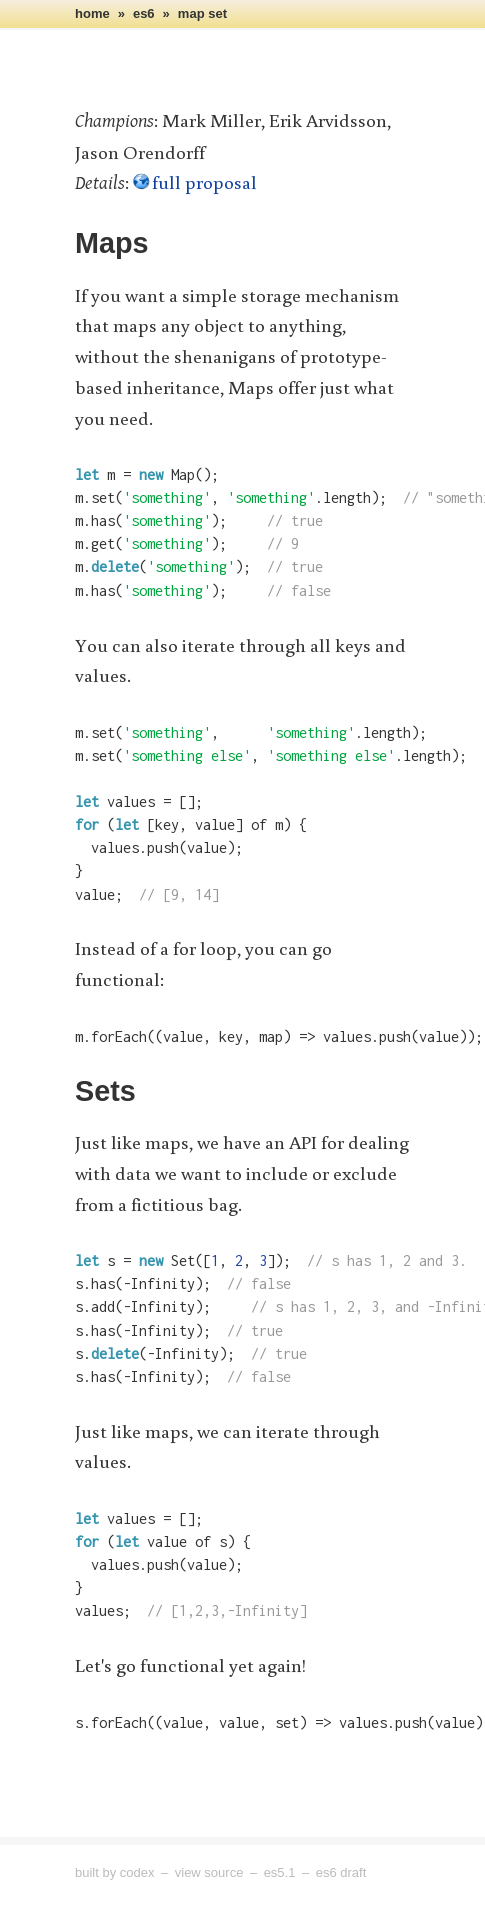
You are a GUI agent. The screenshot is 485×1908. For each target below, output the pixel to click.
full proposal (204, 181)
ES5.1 (280, 1872)
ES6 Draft (341, 1872)
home (92, 13)
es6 (144, 13)
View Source (209, 1872)
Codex (137, 1872)
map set (202, 13)
